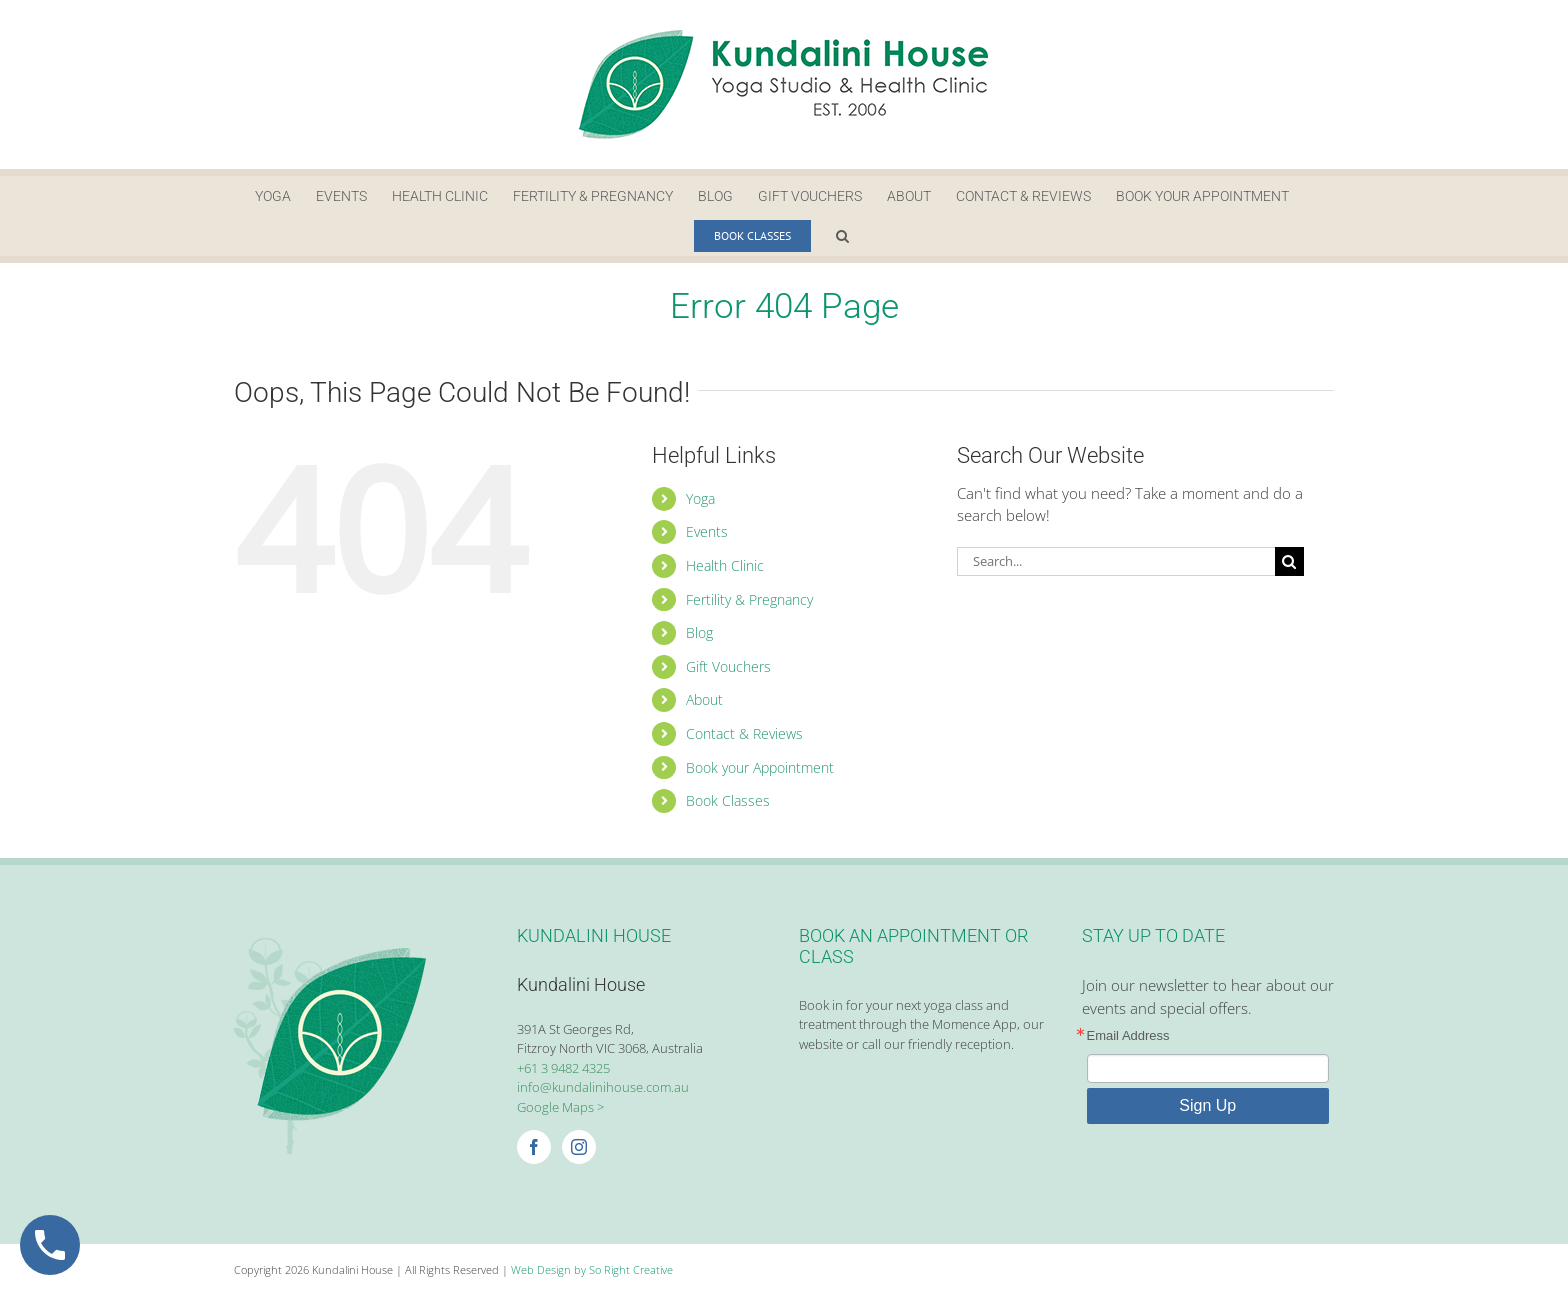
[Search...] (1116, 561)
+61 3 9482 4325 (563, 1068)
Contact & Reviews (744, 733)
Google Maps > (560, 1107)
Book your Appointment (760, 767)
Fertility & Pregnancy (749, 599)
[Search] (1289, 561)
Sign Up (1207, 1105)
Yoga (700, 498)
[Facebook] (534, 1147)
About (704, 699)
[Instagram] (579, 1147)
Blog (699, 632)
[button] (842, 236)
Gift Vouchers (728, 666)
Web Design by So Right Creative (592, 1269)
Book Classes (728, 800)
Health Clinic (725, 565)
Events (707, 531)
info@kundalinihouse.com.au (603, 1087)
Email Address (1128, 1035)
